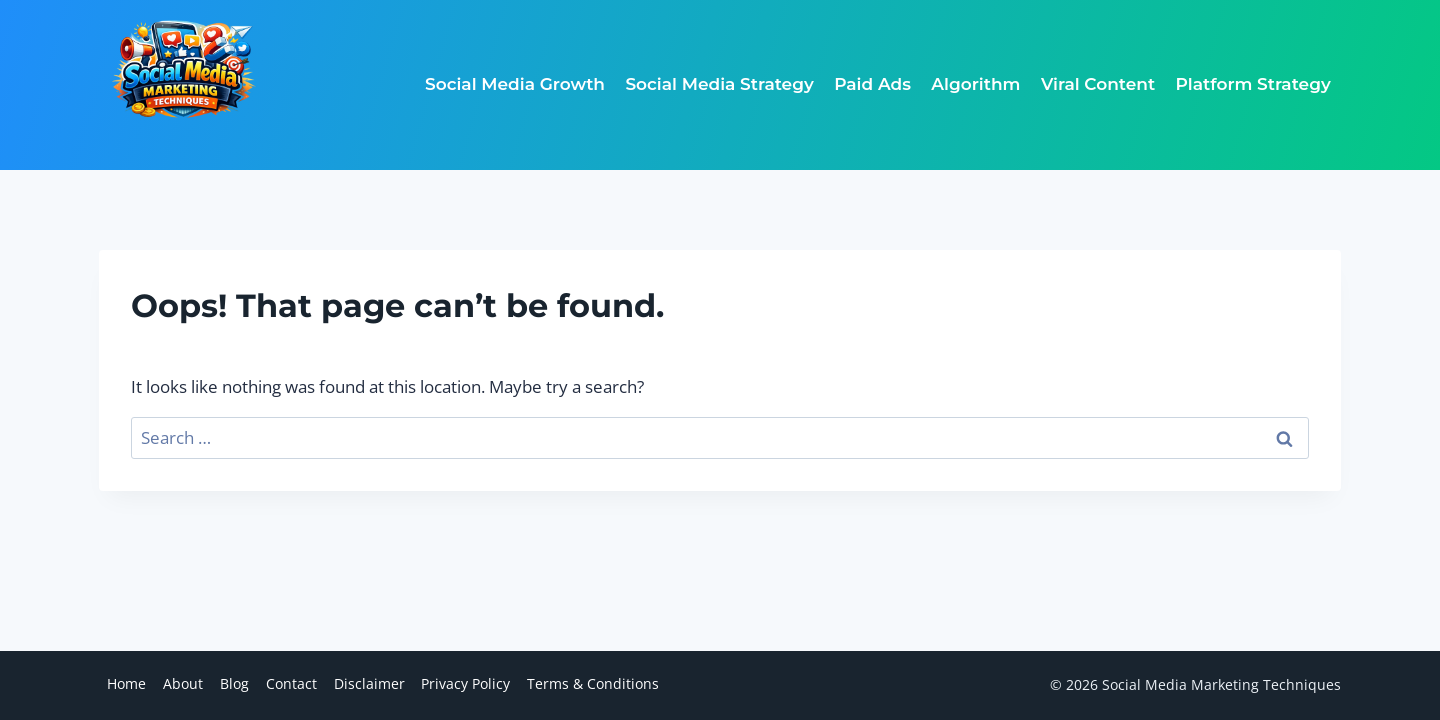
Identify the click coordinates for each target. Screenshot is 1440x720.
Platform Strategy (1253, 84)
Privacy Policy (465, 683)
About (183, 683)
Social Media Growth (515, 84)
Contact (291, 683)
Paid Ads (872, 84)
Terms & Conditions (593, 683)
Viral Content (1098, 84)
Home (126, 683)
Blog (234, 683)
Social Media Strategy (719, 84)
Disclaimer (369, 683)
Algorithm (975, 84)
